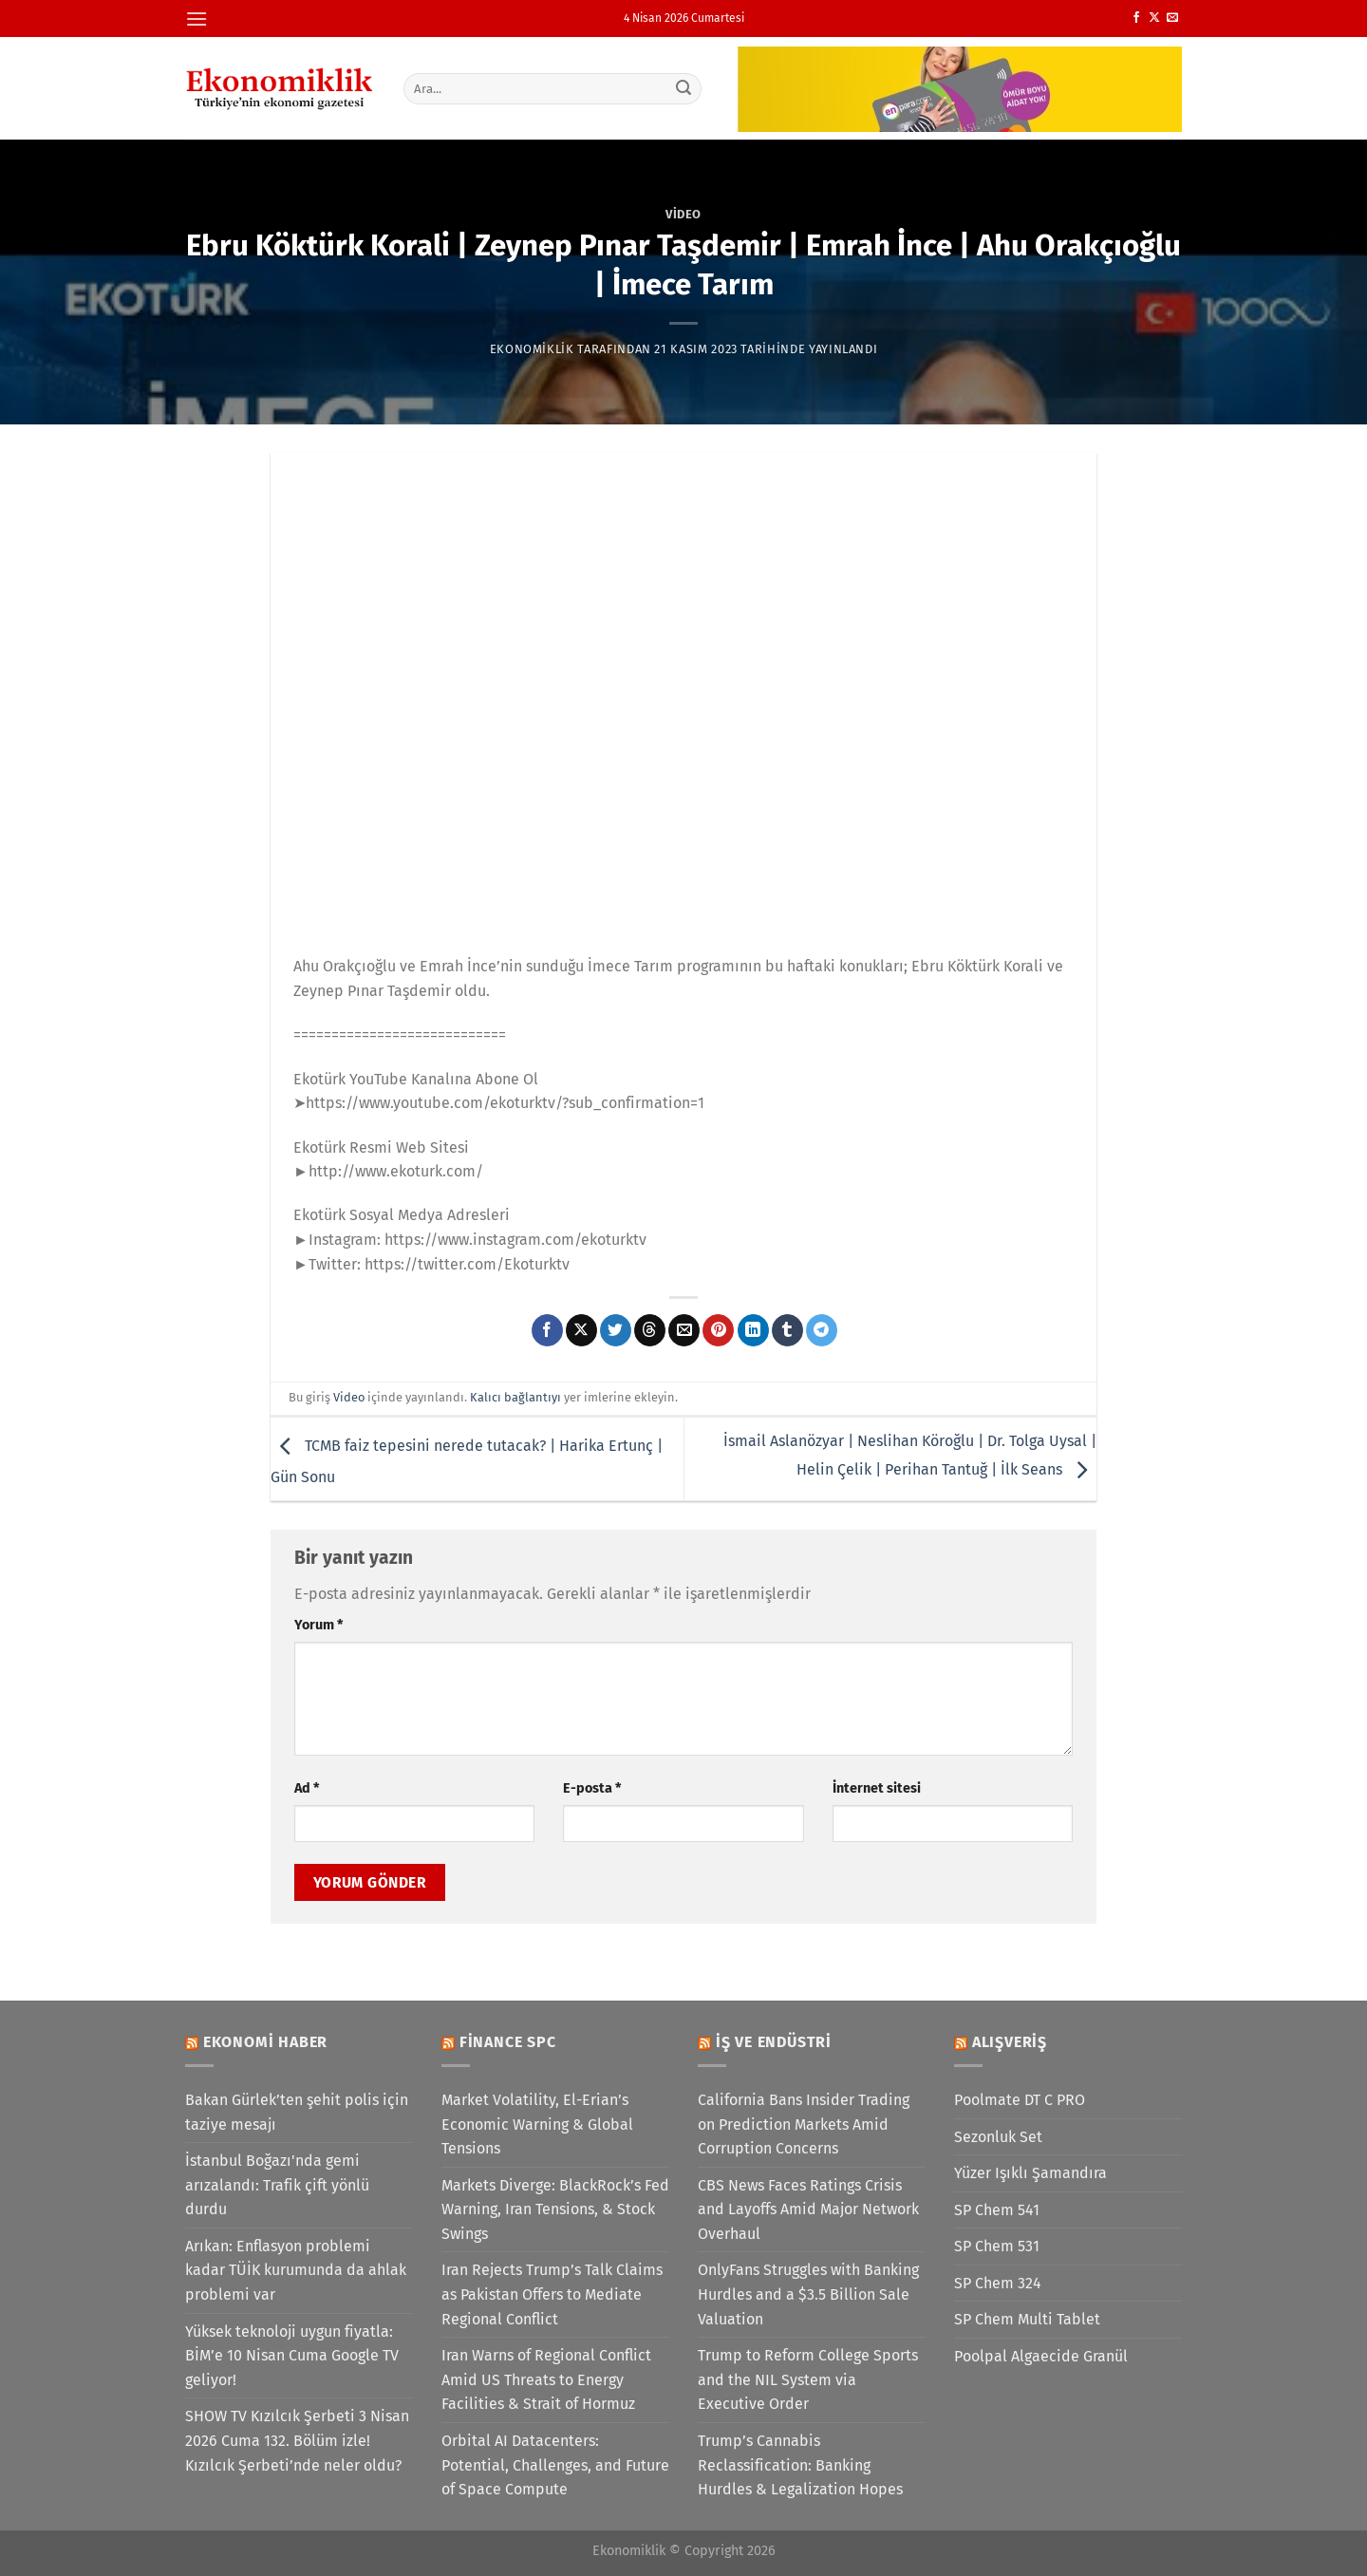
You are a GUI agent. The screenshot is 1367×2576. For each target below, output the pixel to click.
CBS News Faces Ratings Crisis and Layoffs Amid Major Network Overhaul (808, 2209)
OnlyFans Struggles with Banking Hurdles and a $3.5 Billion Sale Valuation (808, 2294)
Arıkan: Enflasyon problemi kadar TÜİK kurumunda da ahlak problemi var (295, 2270)
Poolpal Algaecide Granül (1041, 2356)
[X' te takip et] (1154, 18)
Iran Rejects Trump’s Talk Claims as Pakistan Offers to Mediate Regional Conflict (552, 2294)
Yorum (318, 1625)
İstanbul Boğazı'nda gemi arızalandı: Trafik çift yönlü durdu (277, 2185)
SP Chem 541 (996, 2210)
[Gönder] (684, 88)
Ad (306, 1788)
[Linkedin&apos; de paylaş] (753, 1330)
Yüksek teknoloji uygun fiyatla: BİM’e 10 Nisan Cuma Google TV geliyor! (292, 2355)
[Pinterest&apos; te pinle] (718, 1330)
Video (683, 214)
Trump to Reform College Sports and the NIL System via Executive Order (808, 2379)
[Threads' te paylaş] (649, 1330)
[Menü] (196, 18)
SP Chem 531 (996, 2246)
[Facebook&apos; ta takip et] (1136, 18)
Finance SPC (507, 2042)
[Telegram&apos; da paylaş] (821, 1330)
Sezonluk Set (998, 2137)
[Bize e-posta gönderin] (1172, 18)
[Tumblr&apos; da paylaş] (787, 1330)
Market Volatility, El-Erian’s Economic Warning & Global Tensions (537, 2124)
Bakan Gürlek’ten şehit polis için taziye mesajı (296, 2112)
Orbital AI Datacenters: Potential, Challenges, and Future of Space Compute (555, 2465)
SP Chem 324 (997, 2283)
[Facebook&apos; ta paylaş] (547, 1330)
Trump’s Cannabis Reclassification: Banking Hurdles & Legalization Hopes (800, 2465)
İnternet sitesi (877, 1788)
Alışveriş (1009, 2042)
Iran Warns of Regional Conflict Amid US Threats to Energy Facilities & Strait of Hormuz (546, 2379)
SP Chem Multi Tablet (1027, 2319)
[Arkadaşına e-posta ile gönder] (684, 1330)
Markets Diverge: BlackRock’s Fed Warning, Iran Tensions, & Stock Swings (555, 2209)
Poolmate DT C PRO (1019, 2100)
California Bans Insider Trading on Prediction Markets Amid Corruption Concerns (803, 2124)
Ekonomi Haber (265, 2042)
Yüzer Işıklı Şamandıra (1030, 2173)
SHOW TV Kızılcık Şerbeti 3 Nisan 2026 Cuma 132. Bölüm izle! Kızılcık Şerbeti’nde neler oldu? (297, 2440)
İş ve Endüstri (774, 2042)
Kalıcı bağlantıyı (515, 1397)
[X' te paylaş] (581, 1330)
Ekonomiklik (532, 349)
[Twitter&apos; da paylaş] (615, 1330)
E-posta (592, 1788)
